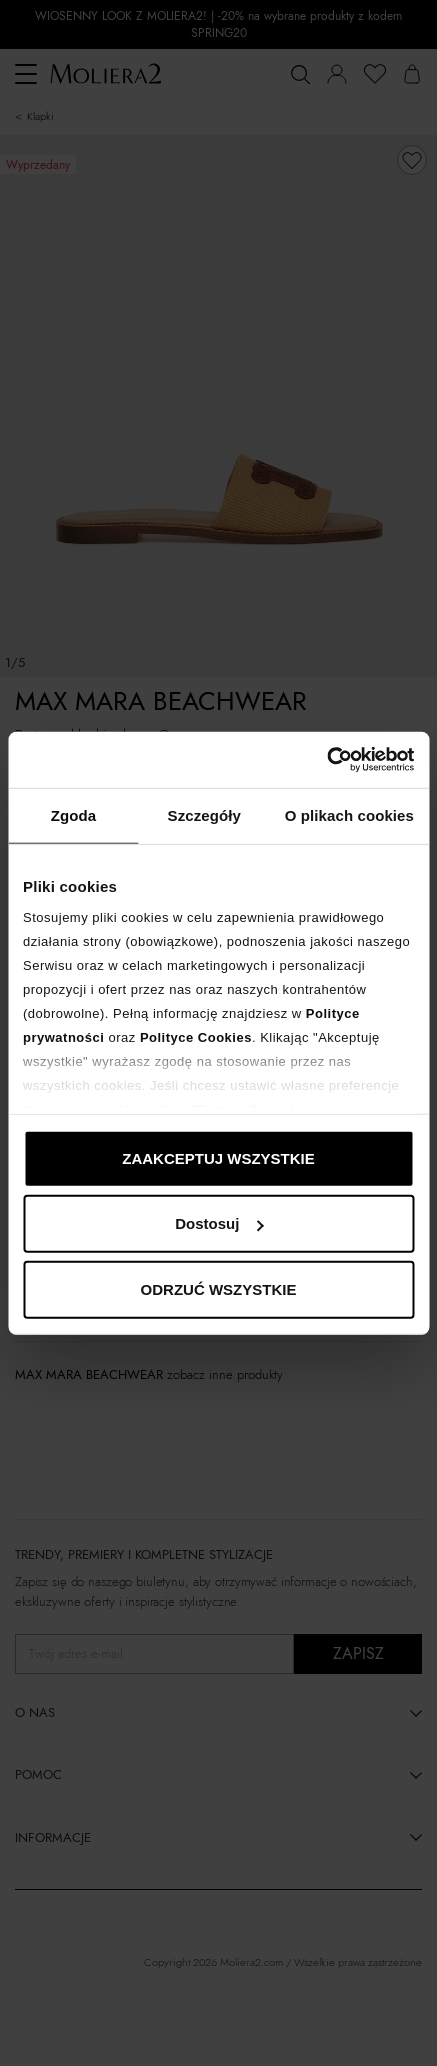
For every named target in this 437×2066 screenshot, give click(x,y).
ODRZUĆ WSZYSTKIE (219, 1288)
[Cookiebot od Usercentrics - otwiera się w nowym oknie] (326, 760)
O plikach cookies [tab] (349, 814)
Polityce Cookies (196, 1037)
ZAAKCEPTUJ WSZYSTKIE (218, 1157)
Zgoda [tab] (74, 814)
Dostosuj (219, 1223)
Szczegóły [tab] (204, 814)
